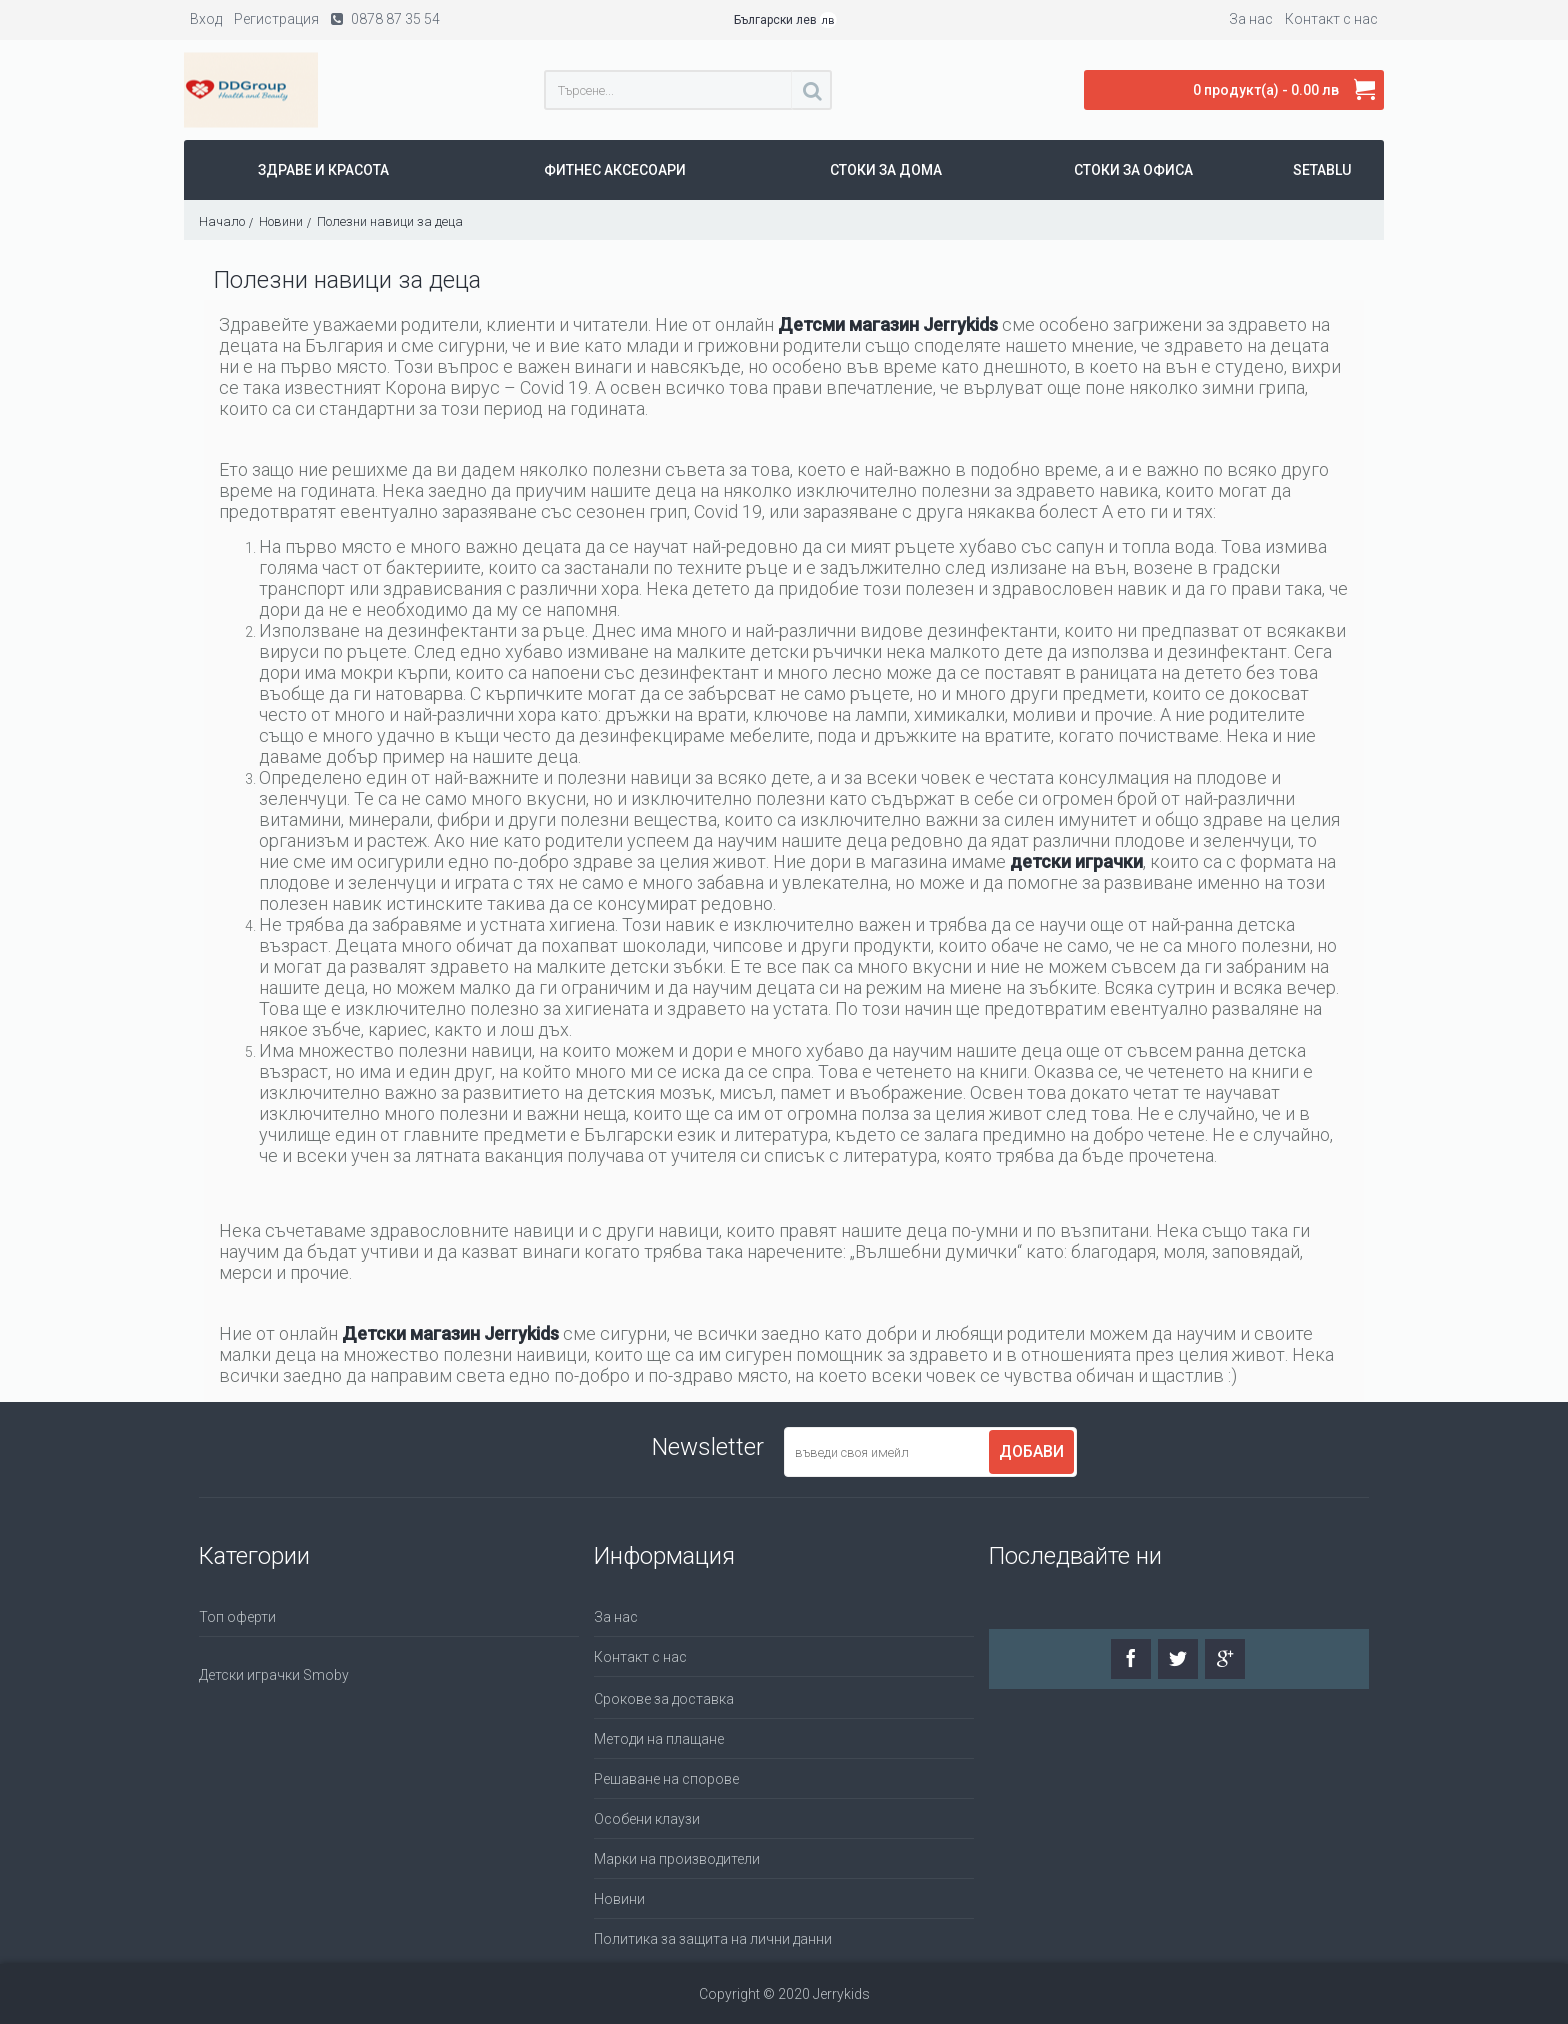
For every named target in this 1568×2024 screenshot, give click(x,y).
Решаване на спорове (666, 1779)
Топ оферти (237, 1617)
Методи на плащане (659, 1739)
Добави (1031, 1451)
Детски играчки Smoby (274, 1675)
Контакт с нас (640, 1657)
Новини (619, 1899)
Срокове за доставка (664, 1699)
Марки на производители (677, 1859)
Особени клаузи (647, 1819)
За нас (616, 1617)
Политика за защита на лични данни (713, 1939)
